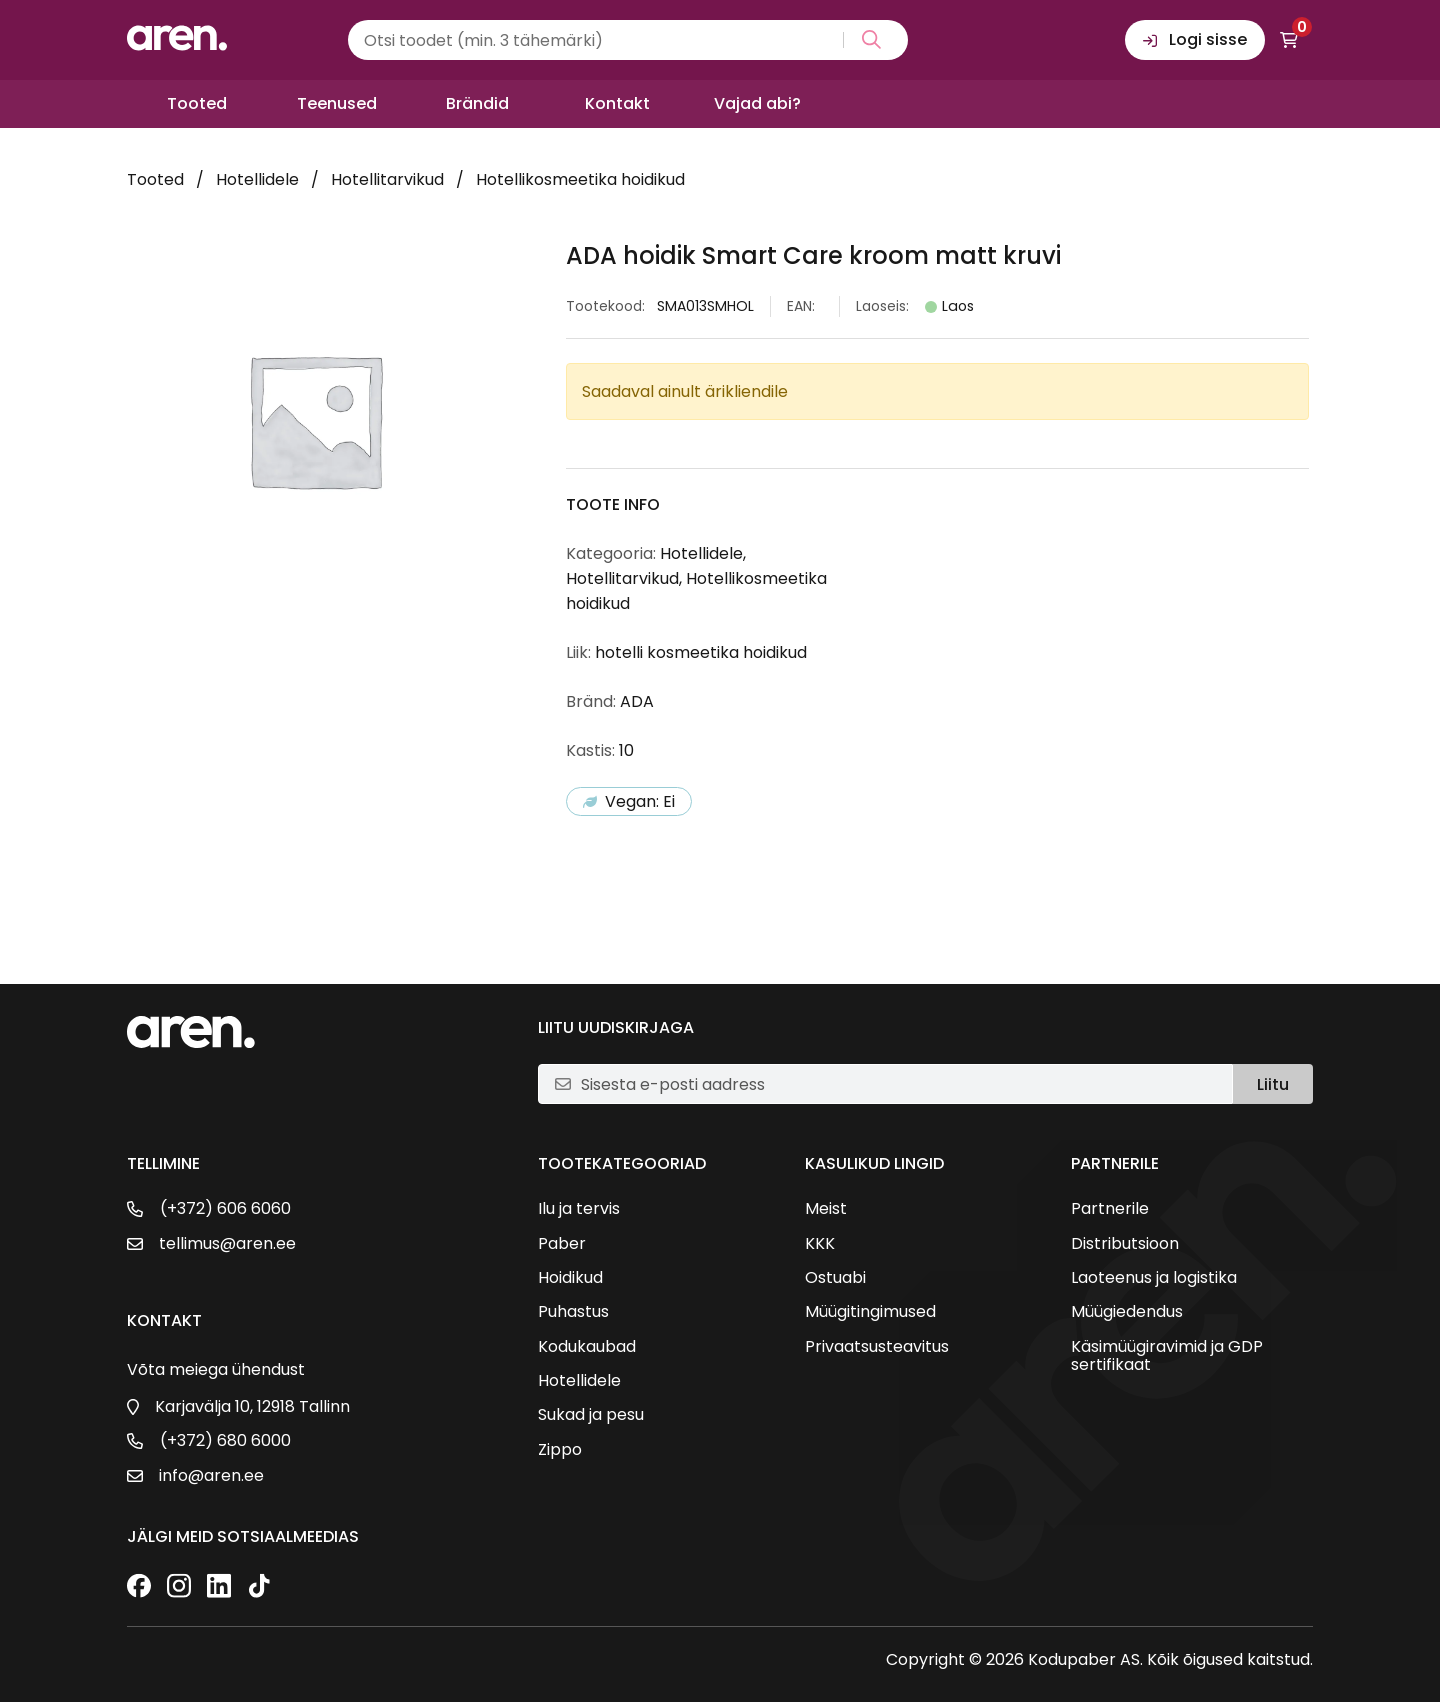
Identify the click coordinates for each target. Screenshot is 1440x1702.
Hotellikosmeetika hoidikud (580, 179)
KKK (820, 1244)
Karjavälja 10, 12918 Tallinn (252, 1407)
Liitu (1273, 1084)
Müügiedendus (1127, 1312)
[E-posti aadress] (898, 1084)
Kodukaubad (587, 1347)
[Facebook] (139, 1587)
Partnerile (1110, 1209)
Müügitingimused (870, 1312)
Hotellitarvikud (387, 179)
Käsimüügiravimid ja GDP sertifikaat (1167, 1356)
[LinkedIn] (219, 1587)
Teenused (337, 103)
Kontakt (617, 103)
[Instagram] (179, 1587)
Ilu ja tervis (579, 1209)
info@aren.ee (211, 1476)
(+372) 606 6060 (225, 1209)
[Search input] (628, 40)
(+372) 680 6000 (225, 1441)
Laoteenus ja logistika (1154, 1278)
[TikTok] (259, 1587)
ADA (637, 701)
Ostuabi (835, 1278)
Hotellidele (257, 179)
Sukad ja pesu (591, 1415)
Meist (826, 1209)
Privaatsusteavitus (877, 1347)
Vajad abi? (757, 103)
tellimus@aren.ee (227, 1244)
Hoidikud (570, 1278)
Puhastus (573, 1312)
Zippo (560, 1450)
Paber (562, 1244)
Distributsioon (1125, 1244)
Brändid (477, 103)
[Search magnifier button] (867, 40)
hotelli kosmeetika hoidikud (701, 652)
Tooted (197, 103)
